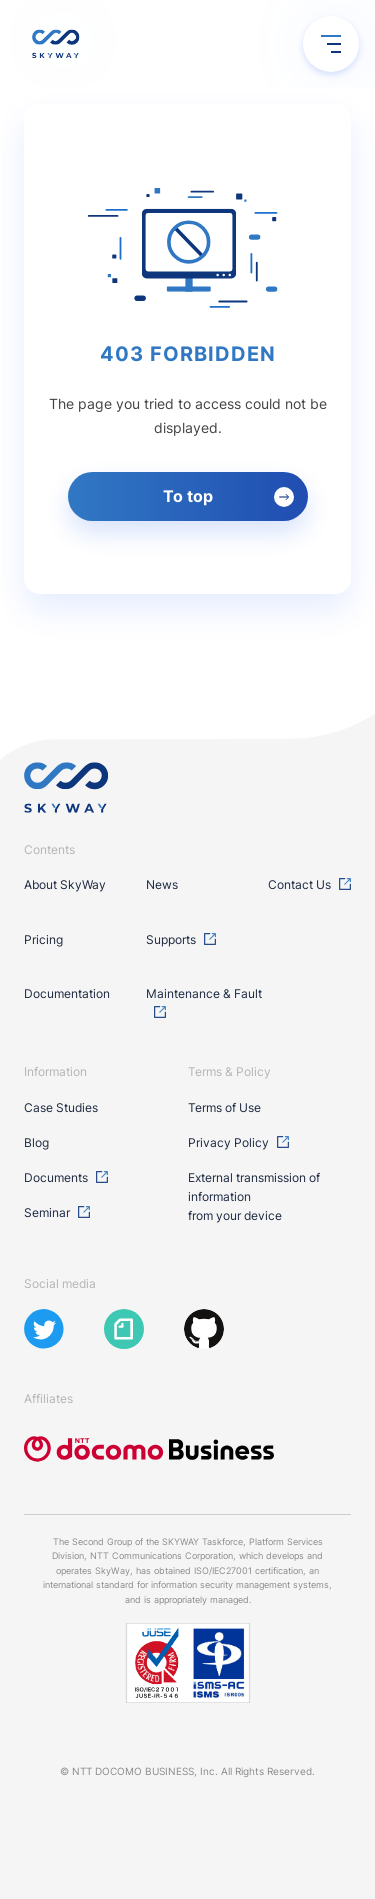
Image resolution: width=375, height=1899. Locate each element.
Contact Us (299, 884)
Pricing (43, 939)
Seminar (47, 1212)
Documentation (67, 993)
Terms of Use (224, 1107)
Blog (36, 1142)
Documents (56, 1177)
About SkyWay (65, 884)
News (162, 884)
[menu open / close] (331, 44)
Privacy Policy (228, 1142)
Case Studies (61, 1107)
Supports (171, 939)
